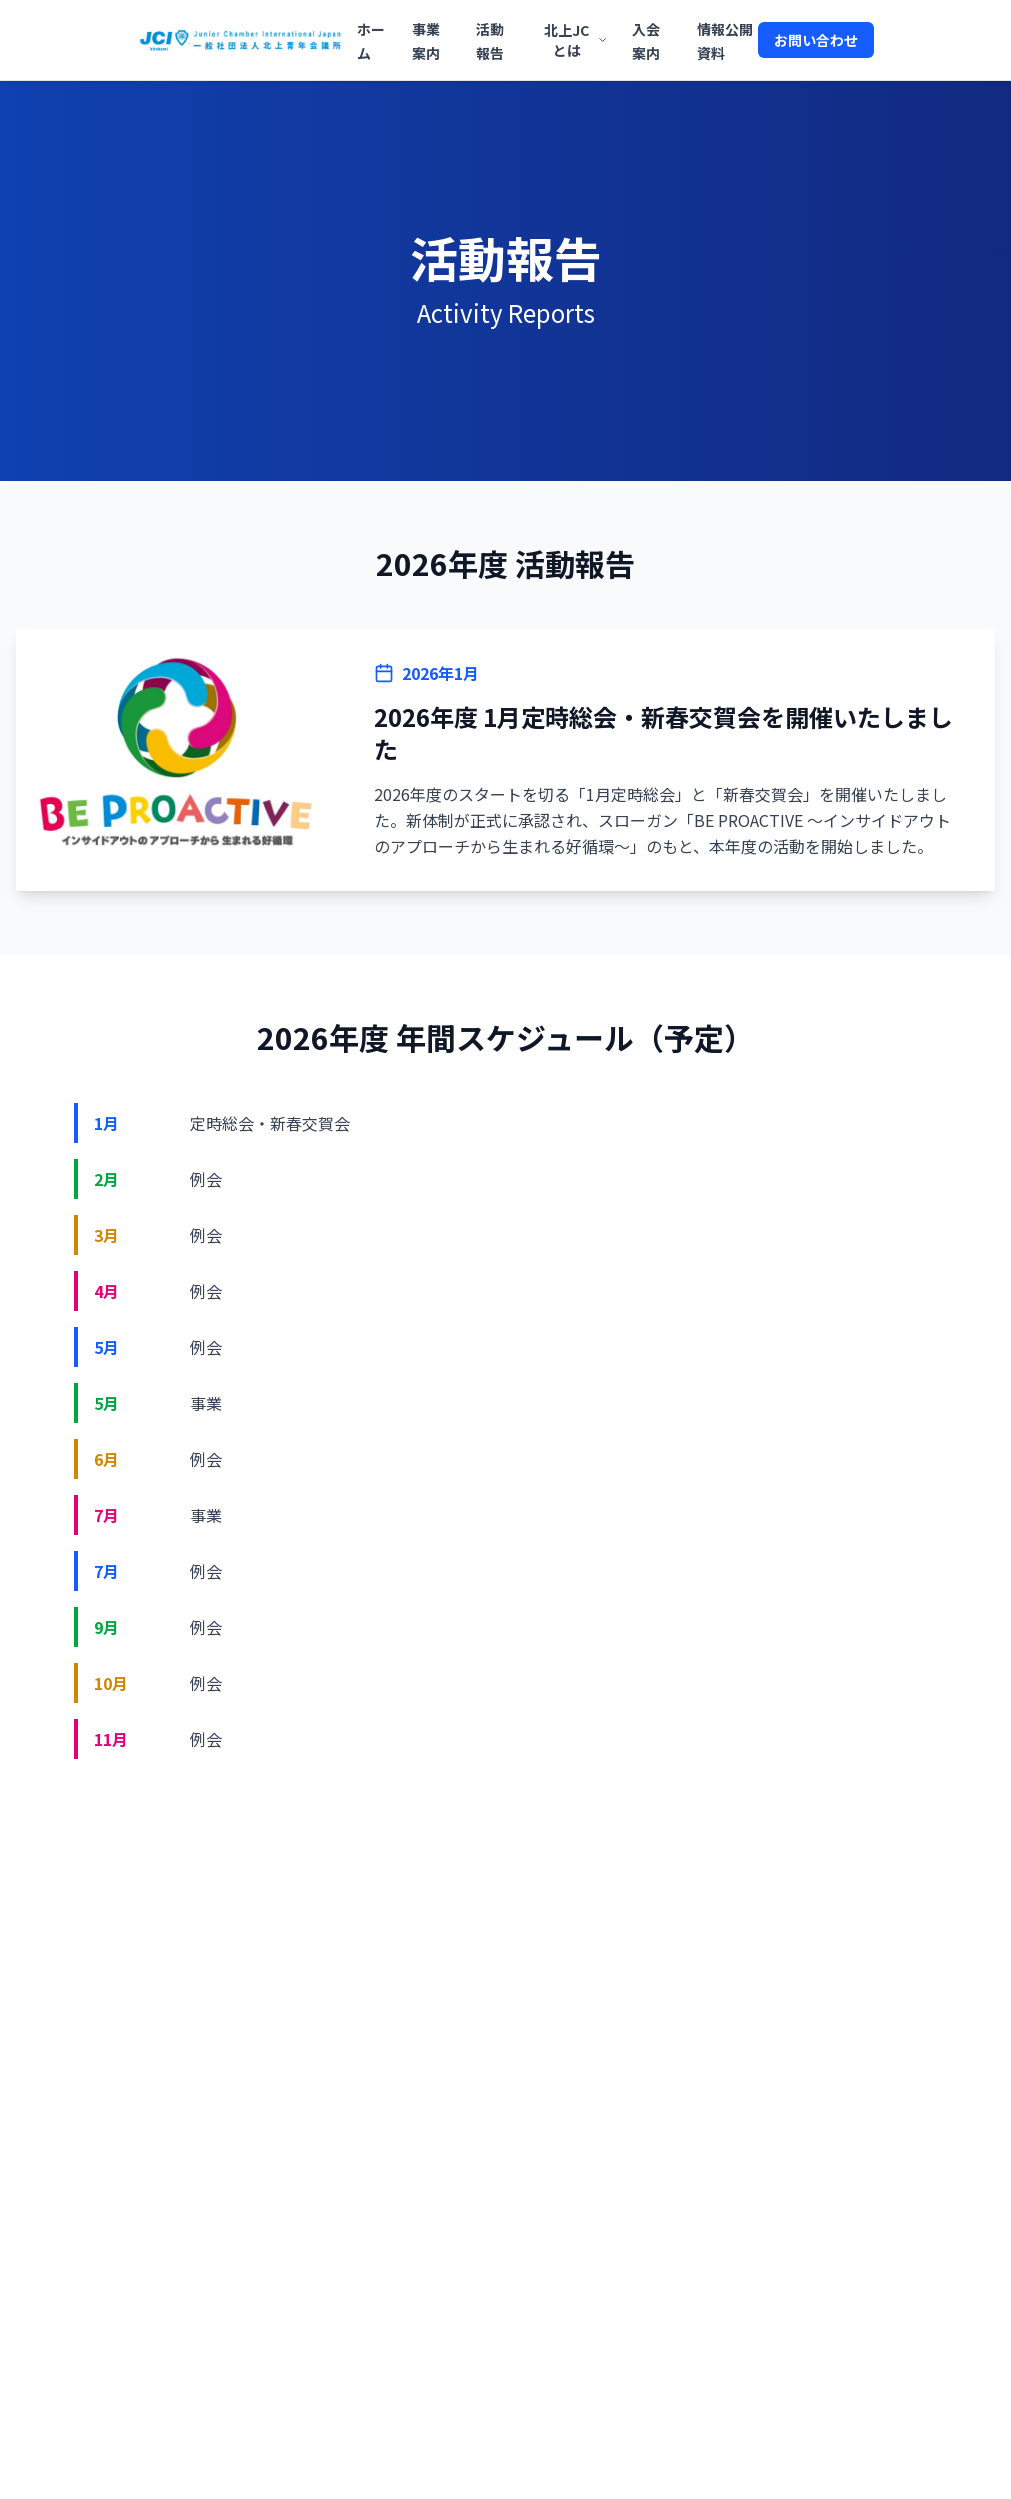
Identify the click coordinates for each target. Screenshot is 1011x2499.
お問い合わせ (816, 40)
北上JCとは (576, 40)
